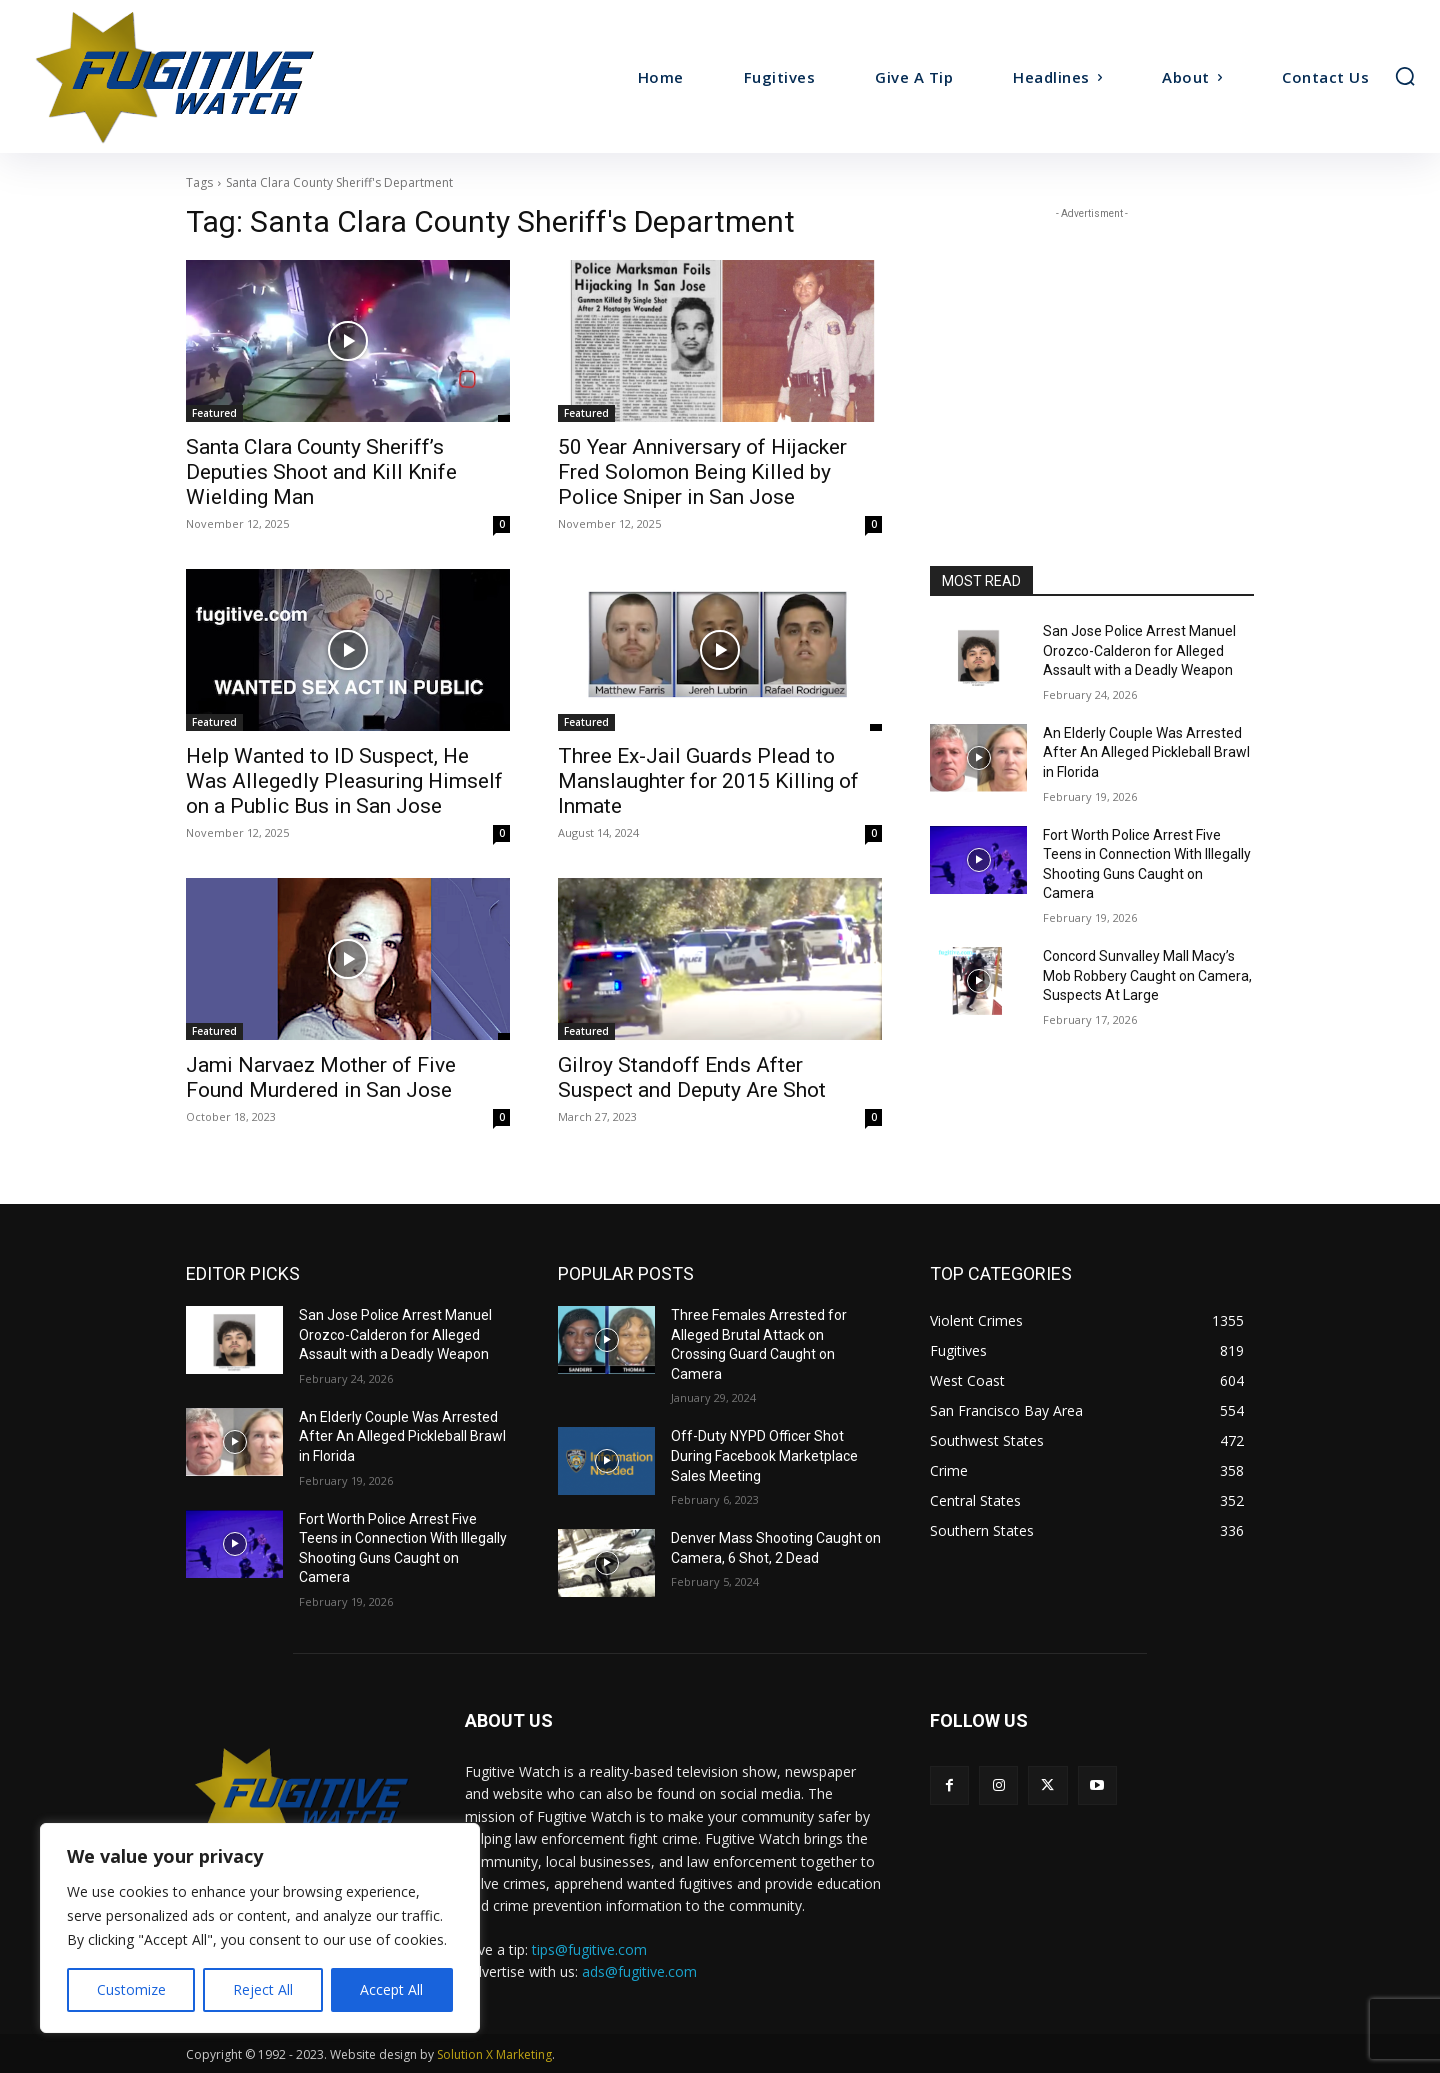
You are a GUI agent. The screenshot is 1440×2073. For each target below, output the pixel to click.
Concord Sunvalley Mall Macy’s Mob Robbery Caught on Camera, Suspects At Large (1147, 975)
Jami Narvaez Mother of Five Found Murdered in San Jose (321, 1077)
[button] (1405, 76)
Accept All (391, 1989)
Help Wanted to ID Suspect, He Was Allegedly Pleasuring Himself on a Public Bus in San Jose (344, 781)
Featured (214, 413)
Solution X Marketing (494, 2054)
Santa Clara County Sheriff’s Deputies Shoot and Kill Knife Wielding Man (321, 472)
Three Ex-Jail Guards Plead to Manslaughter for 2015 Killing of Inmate (708, 781)
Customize (131, 1989)
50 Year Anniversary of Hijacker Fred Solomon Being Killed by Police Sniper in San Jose (702, 472)
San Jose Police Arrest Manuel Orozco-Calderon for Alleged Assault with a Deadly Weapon (1139, 650)
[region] (260, 1928)
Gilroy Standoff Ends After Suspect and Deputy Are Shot (692, 1077)
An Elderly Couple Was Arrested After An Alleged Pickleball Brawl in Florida (1146, 752)
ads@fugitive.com (639, 1971)
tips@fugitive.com (589, 1949)
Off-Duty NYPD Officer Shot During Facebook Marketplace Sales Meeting (764, 1455)
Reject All (263, 1989)
